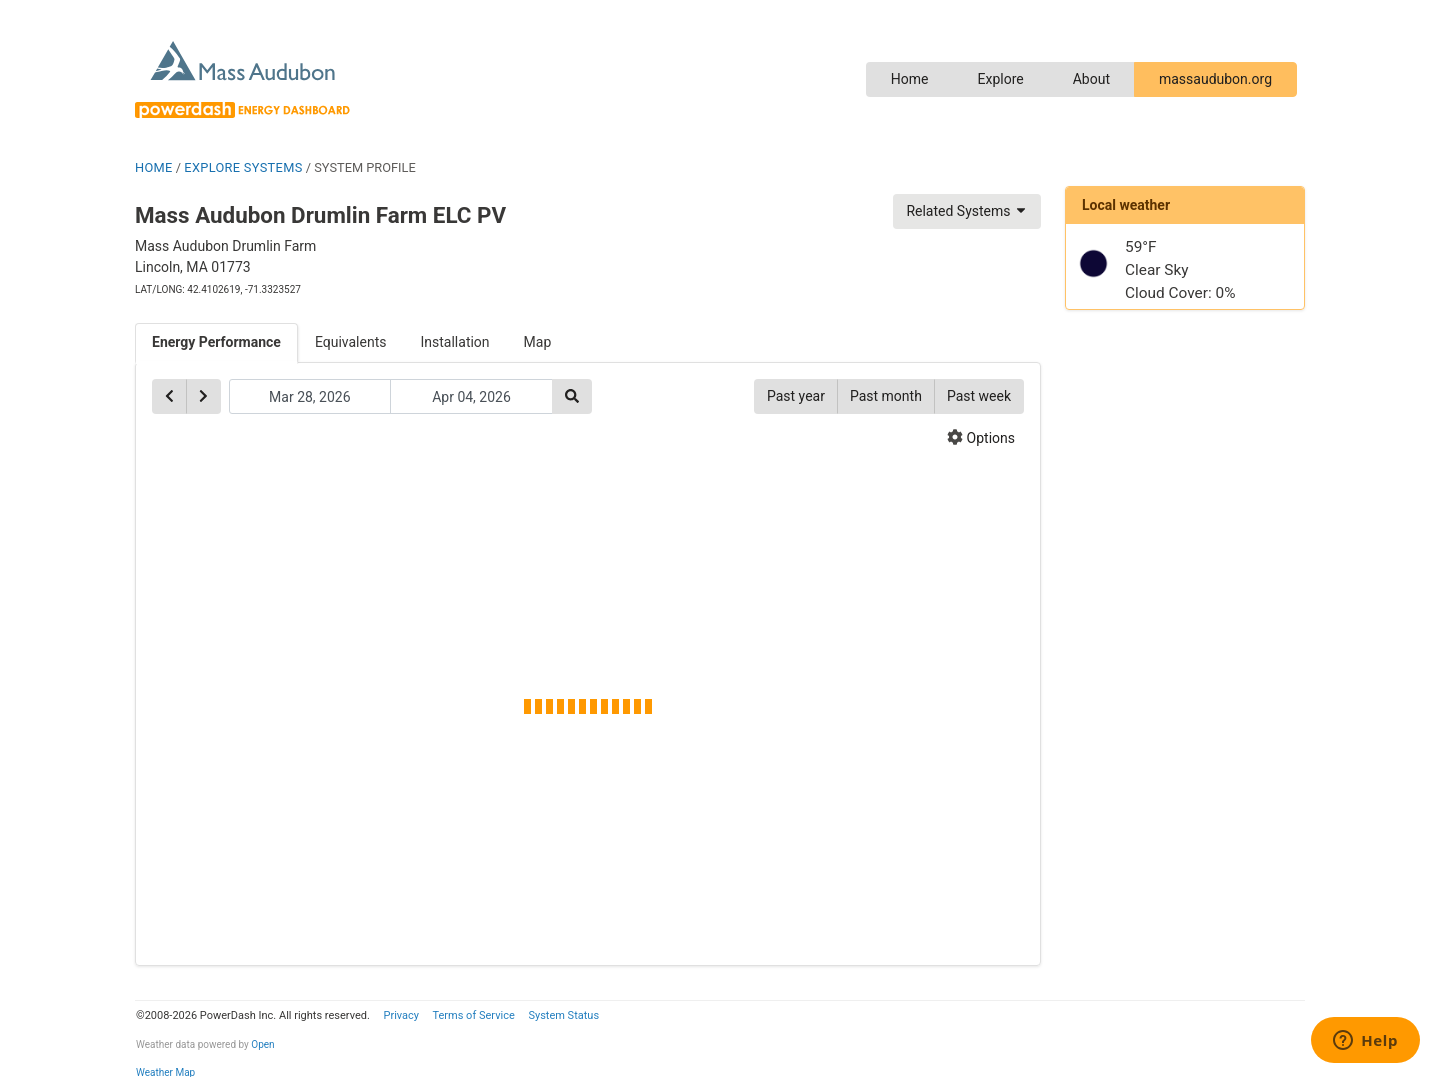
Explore (1000, 79)
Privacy (401, 1015)
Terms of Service (473, 1015)
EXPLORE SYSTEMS (243, 167)
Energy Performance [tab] (216, 342)
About (1091, 79)
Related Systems (967, 211)
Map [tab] (538, 342)
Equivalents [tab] (351, 342)
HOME (154, 167)
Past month (886, 396)
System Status (563, 1015)
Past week (979, 396)
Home (910, 79)
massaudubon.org (1215, 79)
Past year (796, 396)
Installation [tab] (455, 342)
